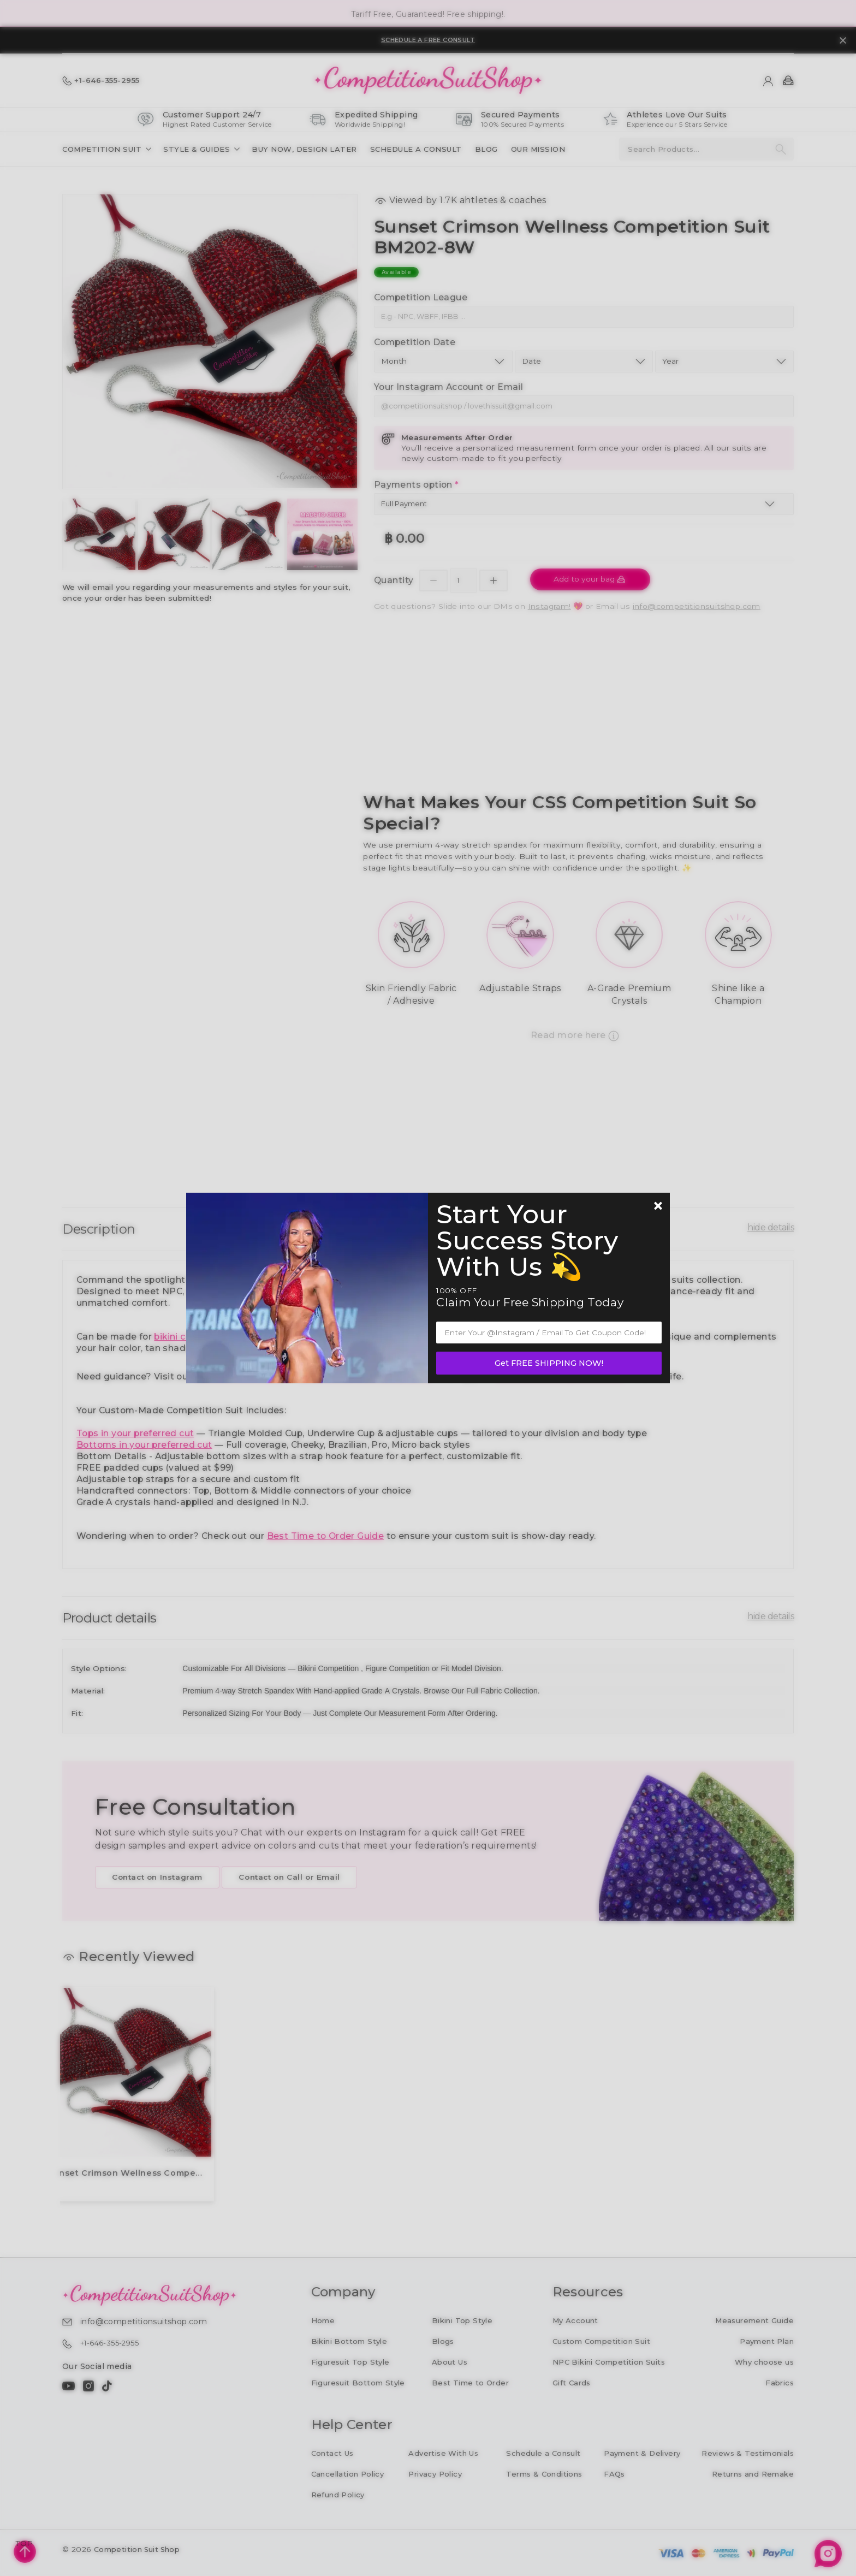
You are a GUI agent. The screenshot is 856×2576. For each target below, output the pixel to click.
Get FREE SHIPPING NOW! (549, 1363)
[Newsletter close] (657, 1206)
